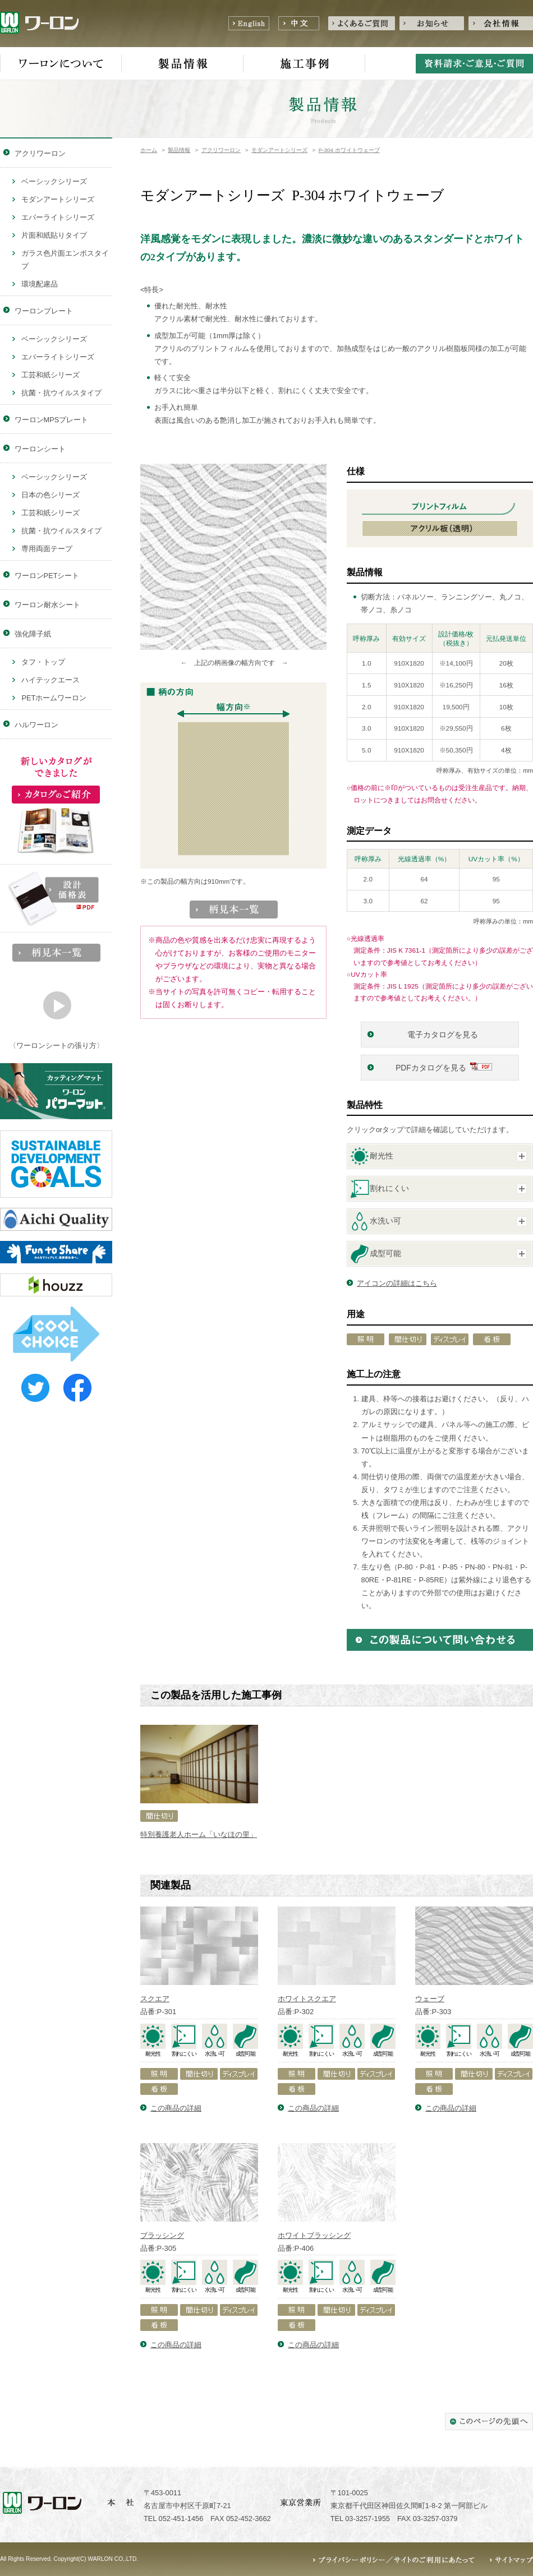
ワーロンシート (40, 449)
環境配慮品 (39, 284)
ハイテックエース (50, 680)
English (248, 23)
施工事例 (304, 64)
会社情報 (500, 23)
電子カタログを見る (443, 1035)
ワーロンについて (61, 64)
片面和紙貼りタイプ (54, 235)
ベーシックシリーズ (54, 181)
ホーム (148, 150)
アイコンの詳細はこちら (397, 1283)
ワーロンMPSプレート (52, 420)
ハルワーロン (36, 725)
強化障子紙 (33, 634)
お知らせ (431, 23)
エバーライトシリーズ (57, 217)
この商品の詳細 (175, 2108)
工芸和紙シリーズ (50, 375)
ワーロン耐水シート (47, 605)
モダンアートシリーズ (279, 150)
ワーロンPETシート (47, 575)
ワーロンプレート (44, 311)
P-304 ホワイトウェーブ (349, 150)
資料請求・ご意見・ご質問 (474, 63)
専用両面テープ (46, 548)
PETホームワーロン (53, 698)
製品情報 (182, 64)
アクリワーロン (221, 150)
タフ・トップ (43, 662)
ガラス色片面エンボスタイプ (65, 259)
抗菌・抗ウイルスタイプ (61, 393)
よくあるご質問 (361, 23)
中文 (298, 23)
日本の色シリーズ (50, 495)
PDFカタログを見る (431, 1068)
